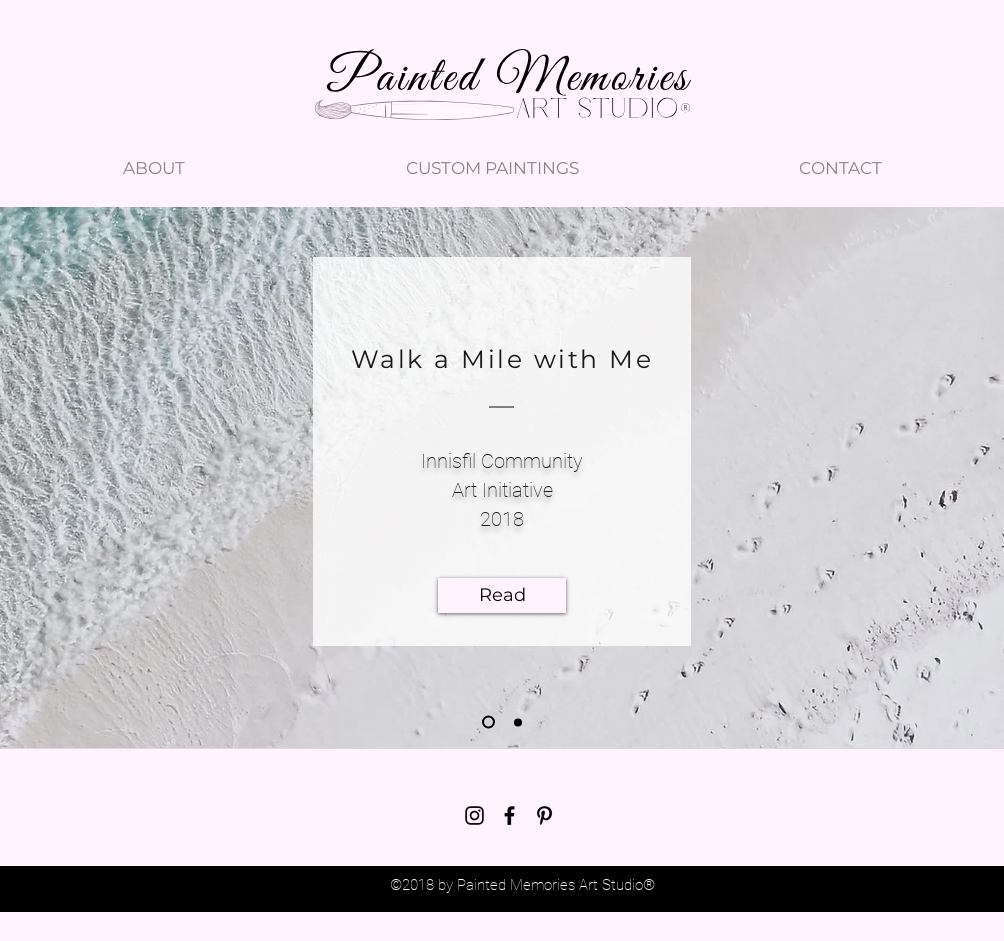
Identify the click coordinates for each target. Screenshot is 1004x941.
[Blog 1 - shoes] (488, 722)
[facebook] (509, 815)
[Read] (502, 595)
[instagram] (474, 815)
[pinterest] (544, 815)
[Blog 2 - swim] (518, 722)
